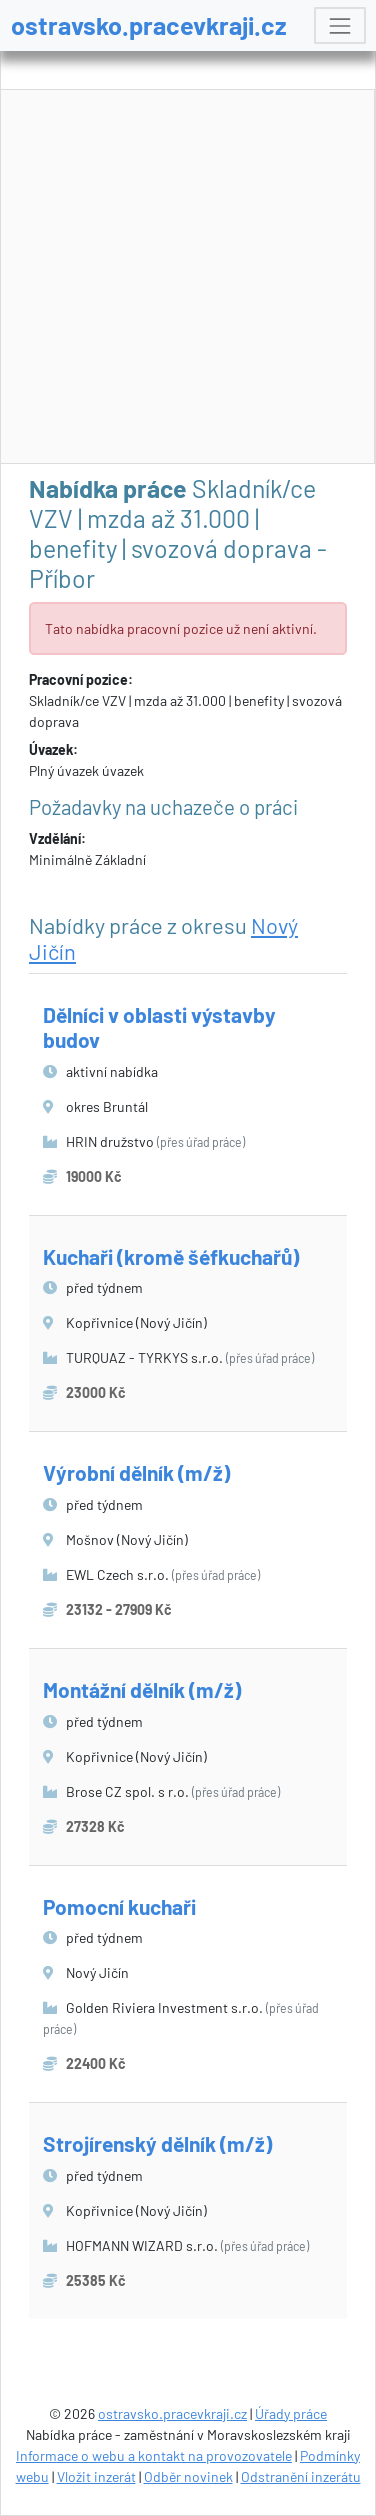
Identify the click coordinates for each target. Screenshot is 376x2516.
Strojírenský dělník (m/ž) (157, 2143)
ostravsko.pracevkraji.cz (149, 25)
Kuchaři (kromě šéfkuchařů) (171, 1256)
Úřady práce (291, 2413)
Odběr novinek (188, 2476)
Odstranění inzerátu (301, 2476)
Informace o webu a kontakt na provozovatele (154, 2455)
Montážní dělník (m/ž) (142, 1689)
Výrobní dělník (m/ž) (136, 1472)
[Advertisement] (188, 277)
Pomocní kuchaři (119, 1906)
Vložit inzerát (96, 2476)
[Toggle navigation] (339, 25)
